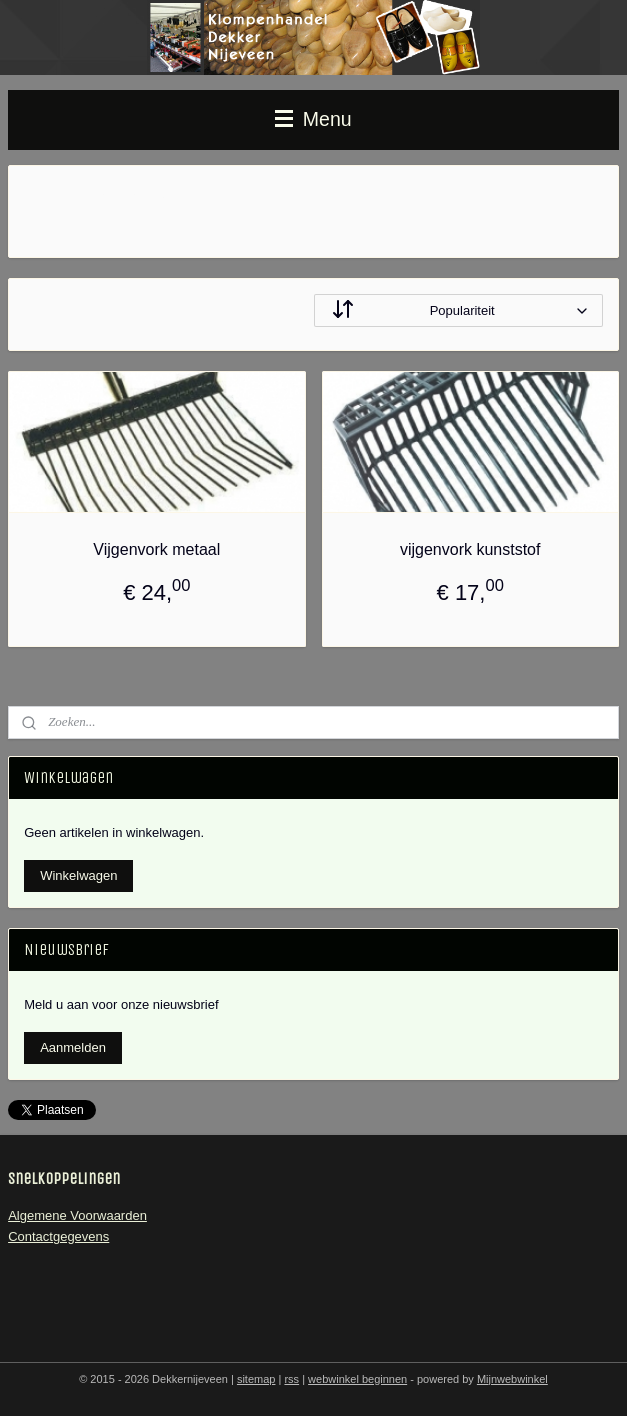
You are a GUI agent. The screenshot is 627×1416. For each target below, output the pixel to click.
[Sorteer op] (458, 310)
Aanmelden (73, 1047)
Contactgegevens (58, 1236)
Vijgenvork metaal (156, 549)
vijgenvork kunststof (470, 549)
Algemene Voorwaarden (77, 1215)
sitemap (256, 1379)
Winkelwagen (78, 875)
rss (291, 1379)
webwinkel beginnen (357, 1379)
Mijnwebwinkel (512, 1379)
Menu (313, 119)
